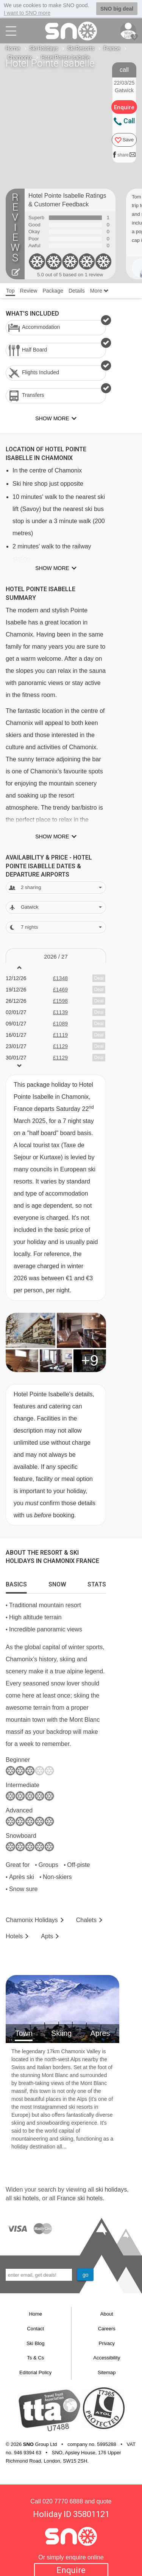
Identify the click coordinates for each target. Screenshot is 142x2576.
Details (77, 291)
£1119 (60, 1035)
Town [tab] (24, 2033)
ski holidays (111, 2189)
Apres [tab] (100, 2033)
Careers (106, 2328)
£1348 (60, 978)
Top (10, 291)
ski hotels (26, 2198)
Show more (52, 568)
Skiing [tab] (61, 2033)
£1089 (60, 1024)
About (106, 2314)
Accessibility (106, 2358)
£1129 (60, 1046)
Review (28, 291)
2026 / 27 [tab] (56, 956)
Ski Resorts (80, 48)
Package (52, 291)
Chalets (86, 1920)
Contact (35, 2328)
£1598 (60, 1001)
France (112, 48)
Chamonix (20, 57)
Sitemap (107, 2372)
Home (13, 48)
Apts (47, 1936)
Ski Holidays (44, 48)
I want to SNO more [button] (27, 13)
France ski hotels (80, 2198)
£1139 (60, 1012)
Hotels (14, 1936)
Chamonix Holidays (32, 1920)
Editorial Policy (35, 2372)
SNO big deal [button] (116, 9)
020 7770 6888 (62, 2501)
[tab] (16, 1583)
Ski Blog (36, 2343)
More (99, 291)
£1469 (60, 990)
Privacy (106, 2343)
